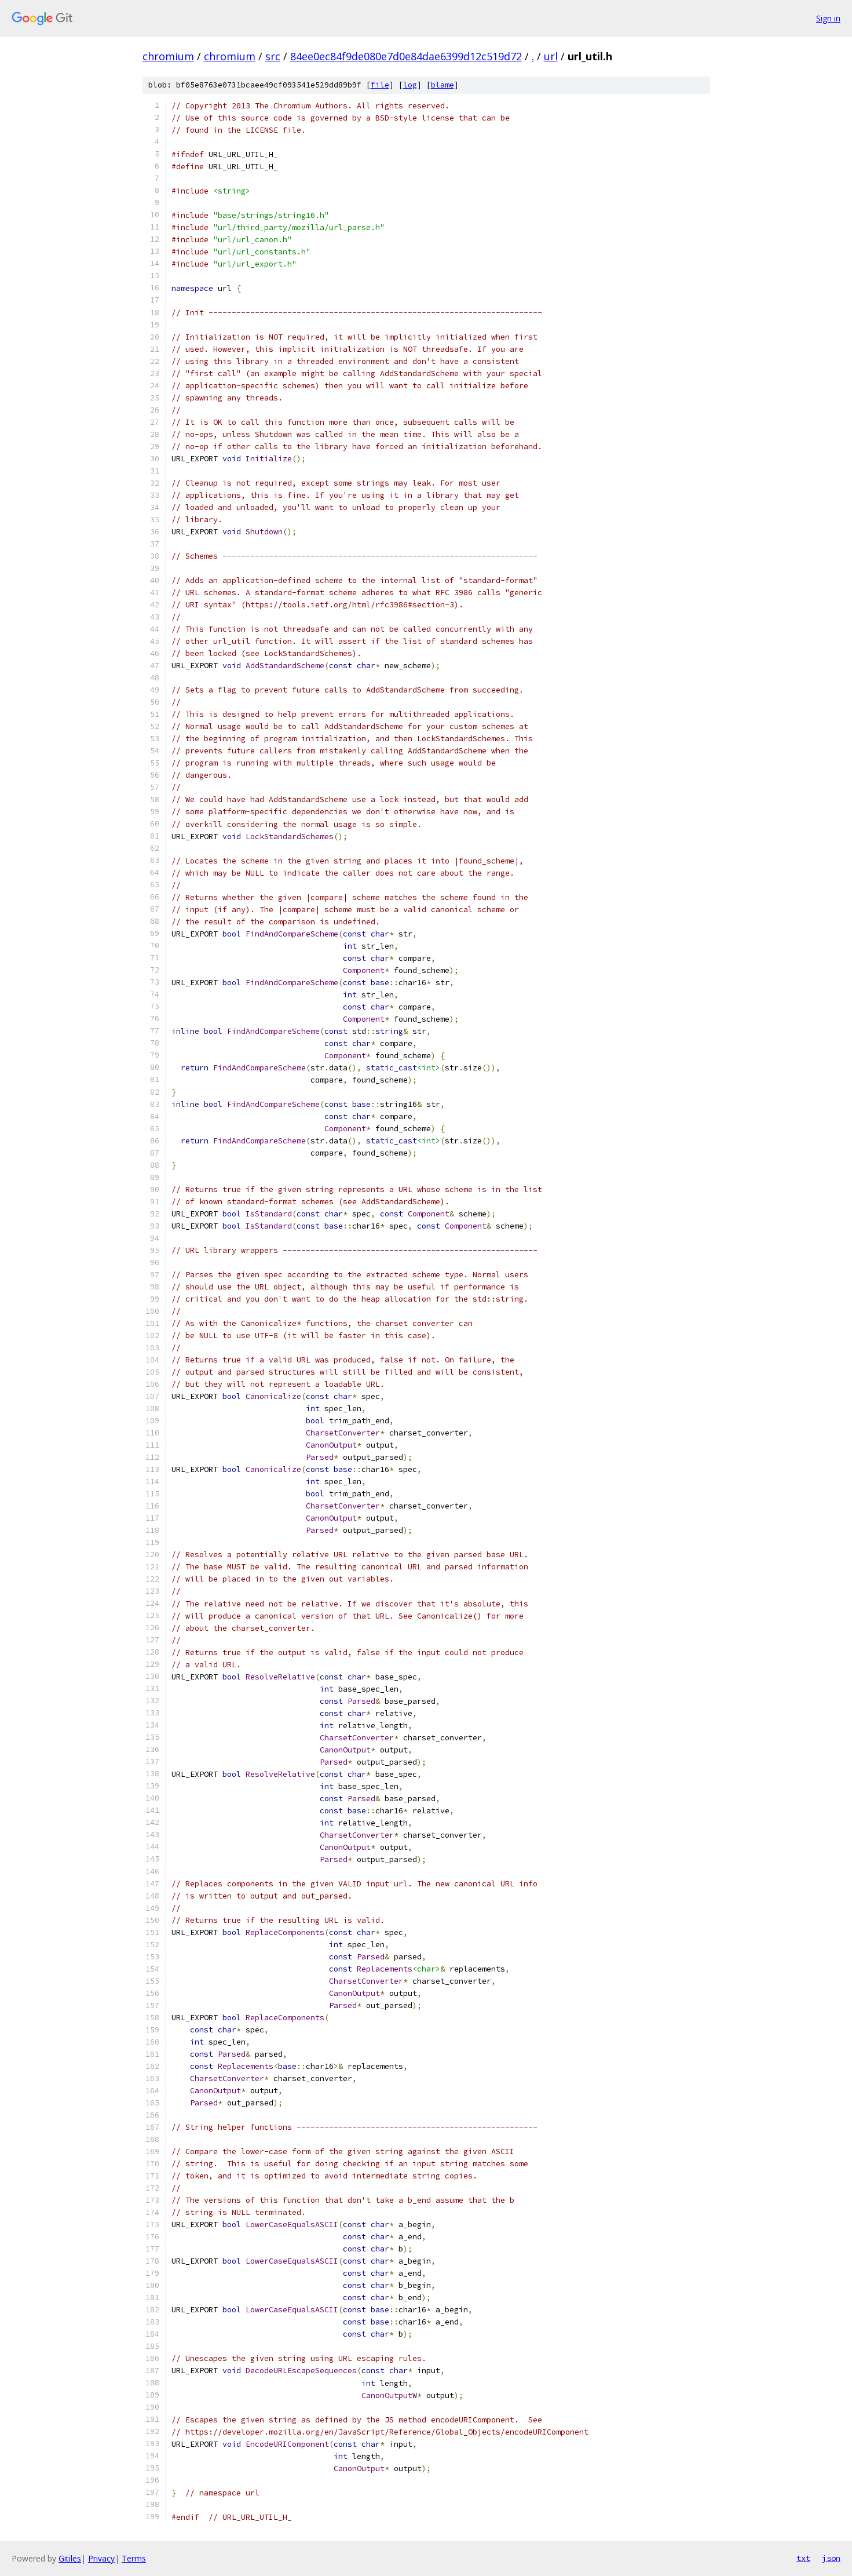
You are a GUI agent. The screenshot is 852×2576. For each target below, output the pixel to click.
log (410, 85)
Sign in (828, 18)
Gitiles (69, 2558)
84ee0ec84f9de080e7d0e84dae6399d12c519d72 (406, 56)
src (272, 56)
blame (442, 85)
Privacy (101, 2558)
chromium (168, 56)
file (380, 85)
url (551, 56)
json (831, 2558)
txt (803, 2558)
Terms (134, 2558)
